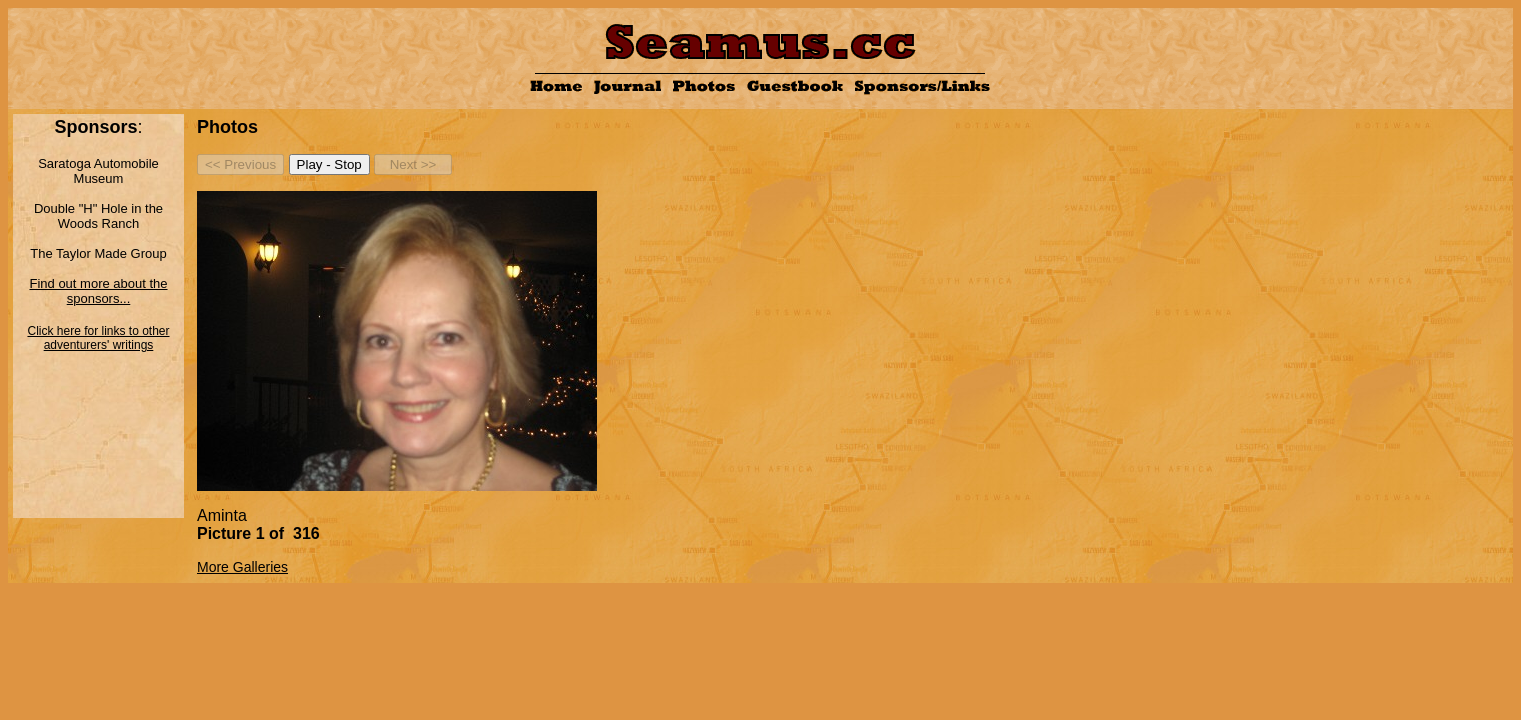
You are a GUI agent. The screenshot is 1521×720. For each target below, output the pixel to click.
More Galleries (242, 567)
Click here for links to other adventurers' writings (98, 338)
